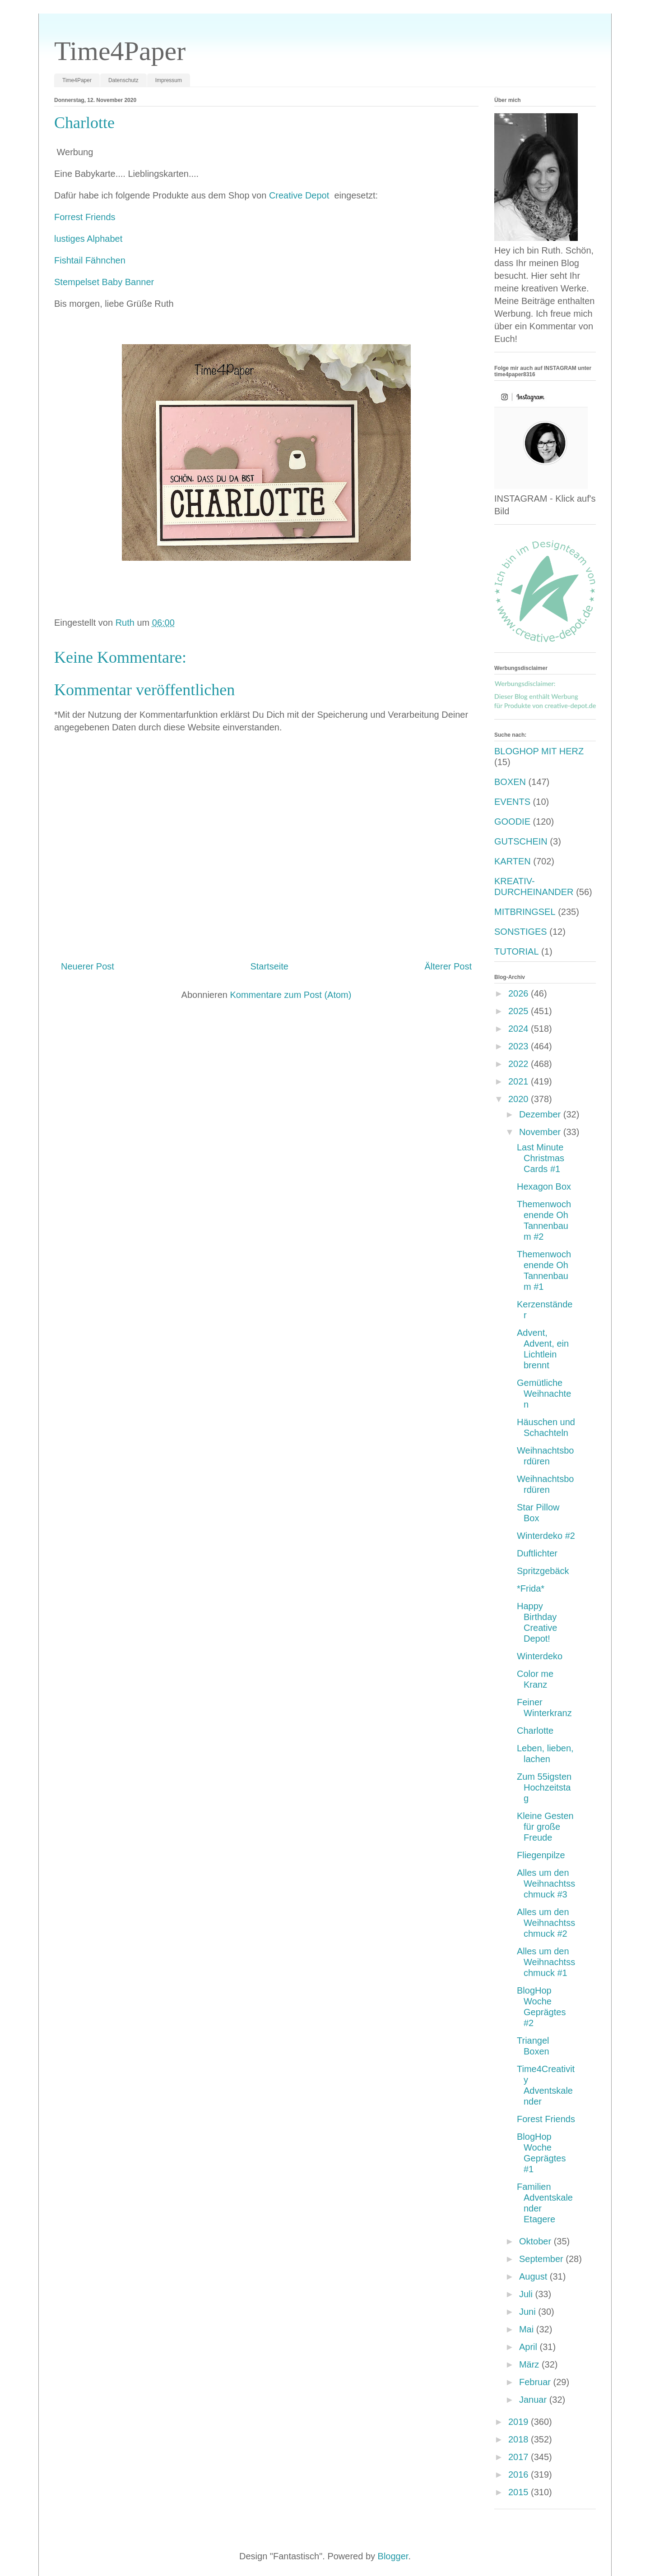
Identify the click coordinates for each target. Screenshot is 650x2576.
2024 (519, 1029)
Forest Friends (546, 2119)
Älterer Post (448, 966)
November (541, 1132)
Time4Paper (120, 51)
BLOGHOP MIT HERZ (539, 751)
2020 (519, 1099)
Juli (527, 2294)
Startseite (269, 966)
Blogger (393, 2556)
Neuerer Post (87, 966)
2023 (519, 1046)
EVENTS (512, 802)
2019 (519, 2422)
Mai (527, 2329)
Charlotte (535, 1731)
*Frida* (530, 1588)
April (529, 2347)
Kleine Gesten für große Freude (545, 1826)
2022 (519, 1064)
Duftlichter (537, 1553)
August (534, 2276)
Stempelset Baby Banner (105, 282)
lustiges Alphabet (88, 239)
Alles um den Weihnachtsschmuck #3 (546, 1883)
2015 (519, 2492)
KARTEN (512, 861)
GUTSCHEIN (521, 841)
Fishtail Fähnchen (89, 260)
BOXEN (510, 782)
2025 (519, 1011)
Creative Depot (300, 195)
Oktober (536, 2241)
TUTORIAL (516, 951)
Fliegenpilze (541, 1855)
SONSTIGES (520, 932)
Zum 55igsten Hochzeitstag (544, 1787)
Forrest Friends (86, 217)
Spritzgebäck (543, 1571)
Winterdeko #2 (546, 1536)
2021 (519, 1081)
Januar (534, 2400)
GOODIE (512, 821)
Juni (528, 2312)
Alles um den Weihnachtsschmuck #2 (546, 1923)
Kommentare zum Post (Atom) (290, 995)
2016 (519, 2474)
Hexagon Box (544, 1186)
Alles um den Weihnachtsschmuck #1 (546, 1962)
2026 (519, 993)
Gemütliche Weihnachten (544, 1393)
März (530, 2364)
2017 (519, 2457)
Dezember (541, 1114)
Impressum (168, 80)
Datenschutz (123, 80)
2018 (519, 2439)
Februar (536, 2382)
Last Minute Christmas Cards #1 (540, 1158)
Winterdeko (539, 1656)
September (542, 2259)
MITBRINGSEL (525, 912)
